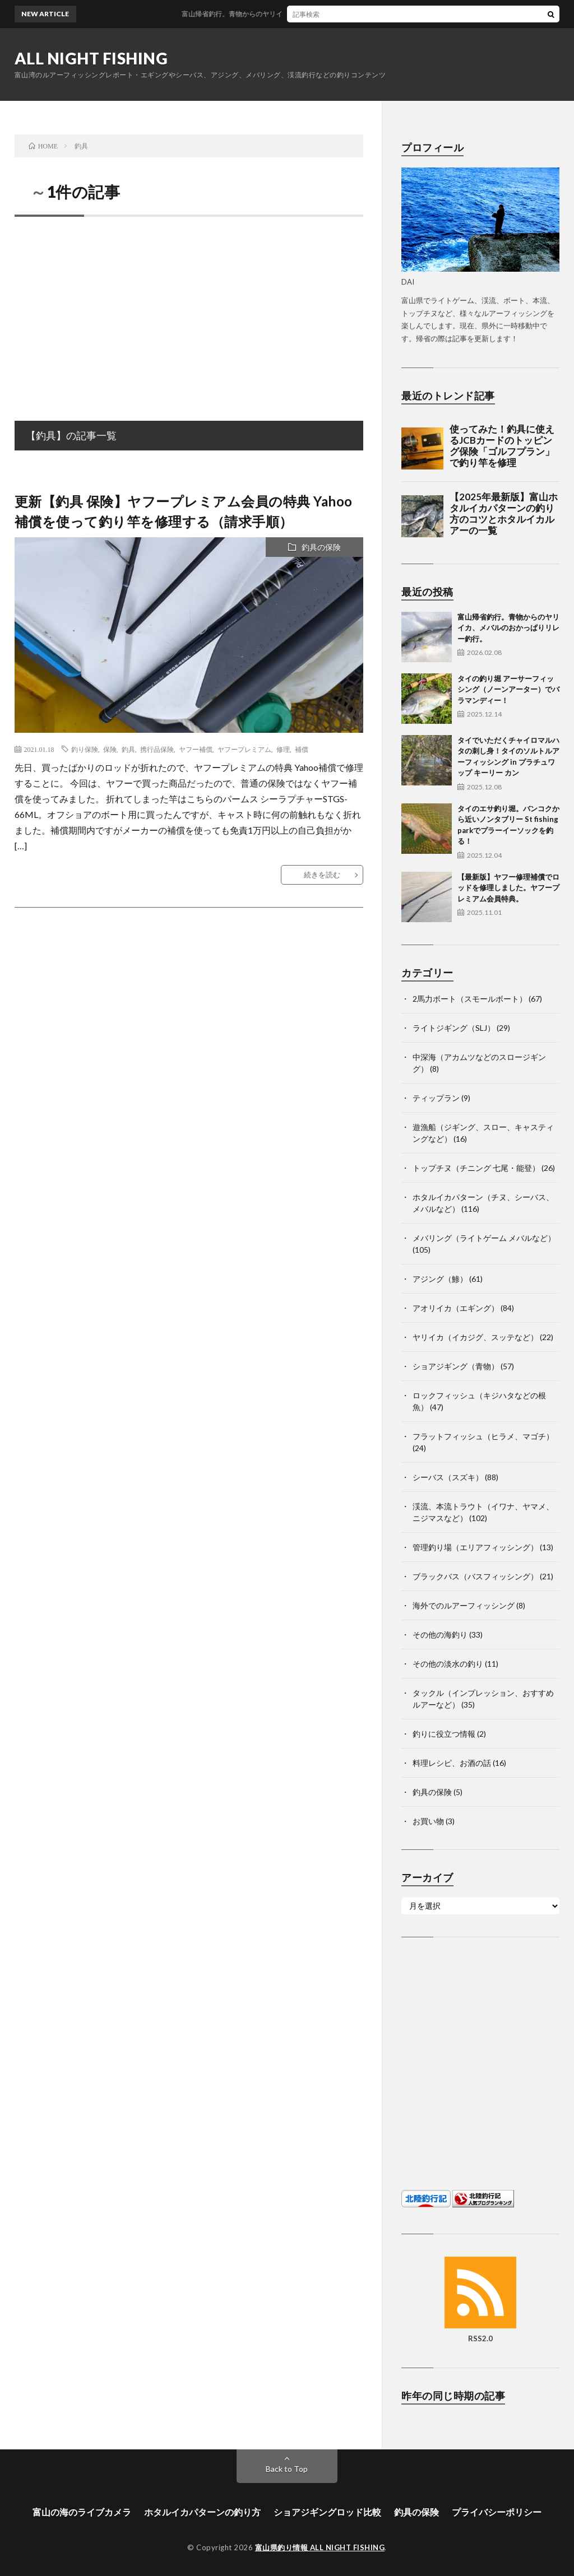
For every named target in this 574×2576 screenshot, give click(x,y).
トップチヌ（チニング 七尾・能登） (476, 1168)
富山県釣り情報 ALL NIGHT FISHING (320, 2547)
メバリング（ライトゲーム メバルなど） (484, 1238)
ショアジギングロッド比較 (327, 2512)
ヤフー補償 (195, 749)
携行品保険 (157, 749)
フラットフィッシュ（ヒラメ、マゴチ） (483, 1436)
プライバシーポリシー (496, 2512)
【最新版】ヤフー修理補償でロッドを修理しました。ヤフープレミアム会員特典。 (508, 887)
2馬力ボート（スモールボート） (470, 998)
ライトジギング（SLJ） (454, 1028)
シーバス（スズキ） (448, 1477)
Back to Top (287, 2468)
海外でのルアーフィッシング (464, 1605)
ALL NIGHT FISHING (91, 58)
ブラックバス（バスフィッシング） (475, 1576)
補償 (301, 749)
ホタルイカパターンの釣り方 (202, 2512)
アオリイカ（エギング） (456, 1308)
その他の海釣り (440, 1634)
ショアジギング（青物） (456, 1366)
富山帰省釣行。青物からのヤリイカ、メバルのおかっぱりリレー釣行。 (508, 627)
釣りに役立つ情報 (444, 1733)
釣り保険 (84, 749)
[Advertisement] (189, 306)
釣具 (128, 749)
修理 (283, 749)
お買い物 (428, 1821)
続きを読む (322, 874)
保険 (110, 749)
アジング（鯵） (440, 1279)
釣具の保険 (321, 547)
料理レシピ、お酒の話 (452, 1763)
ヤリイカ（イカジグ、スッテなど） (475, 1337)
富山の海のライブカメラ (82, 2512)
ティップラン (436, 1098)
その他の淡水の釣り (448, 1663)
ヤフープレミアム (244, 749)
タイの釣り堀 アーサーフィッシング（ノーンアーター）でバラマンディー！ (508, 689)
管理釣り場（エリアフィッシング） (475, 1547)
